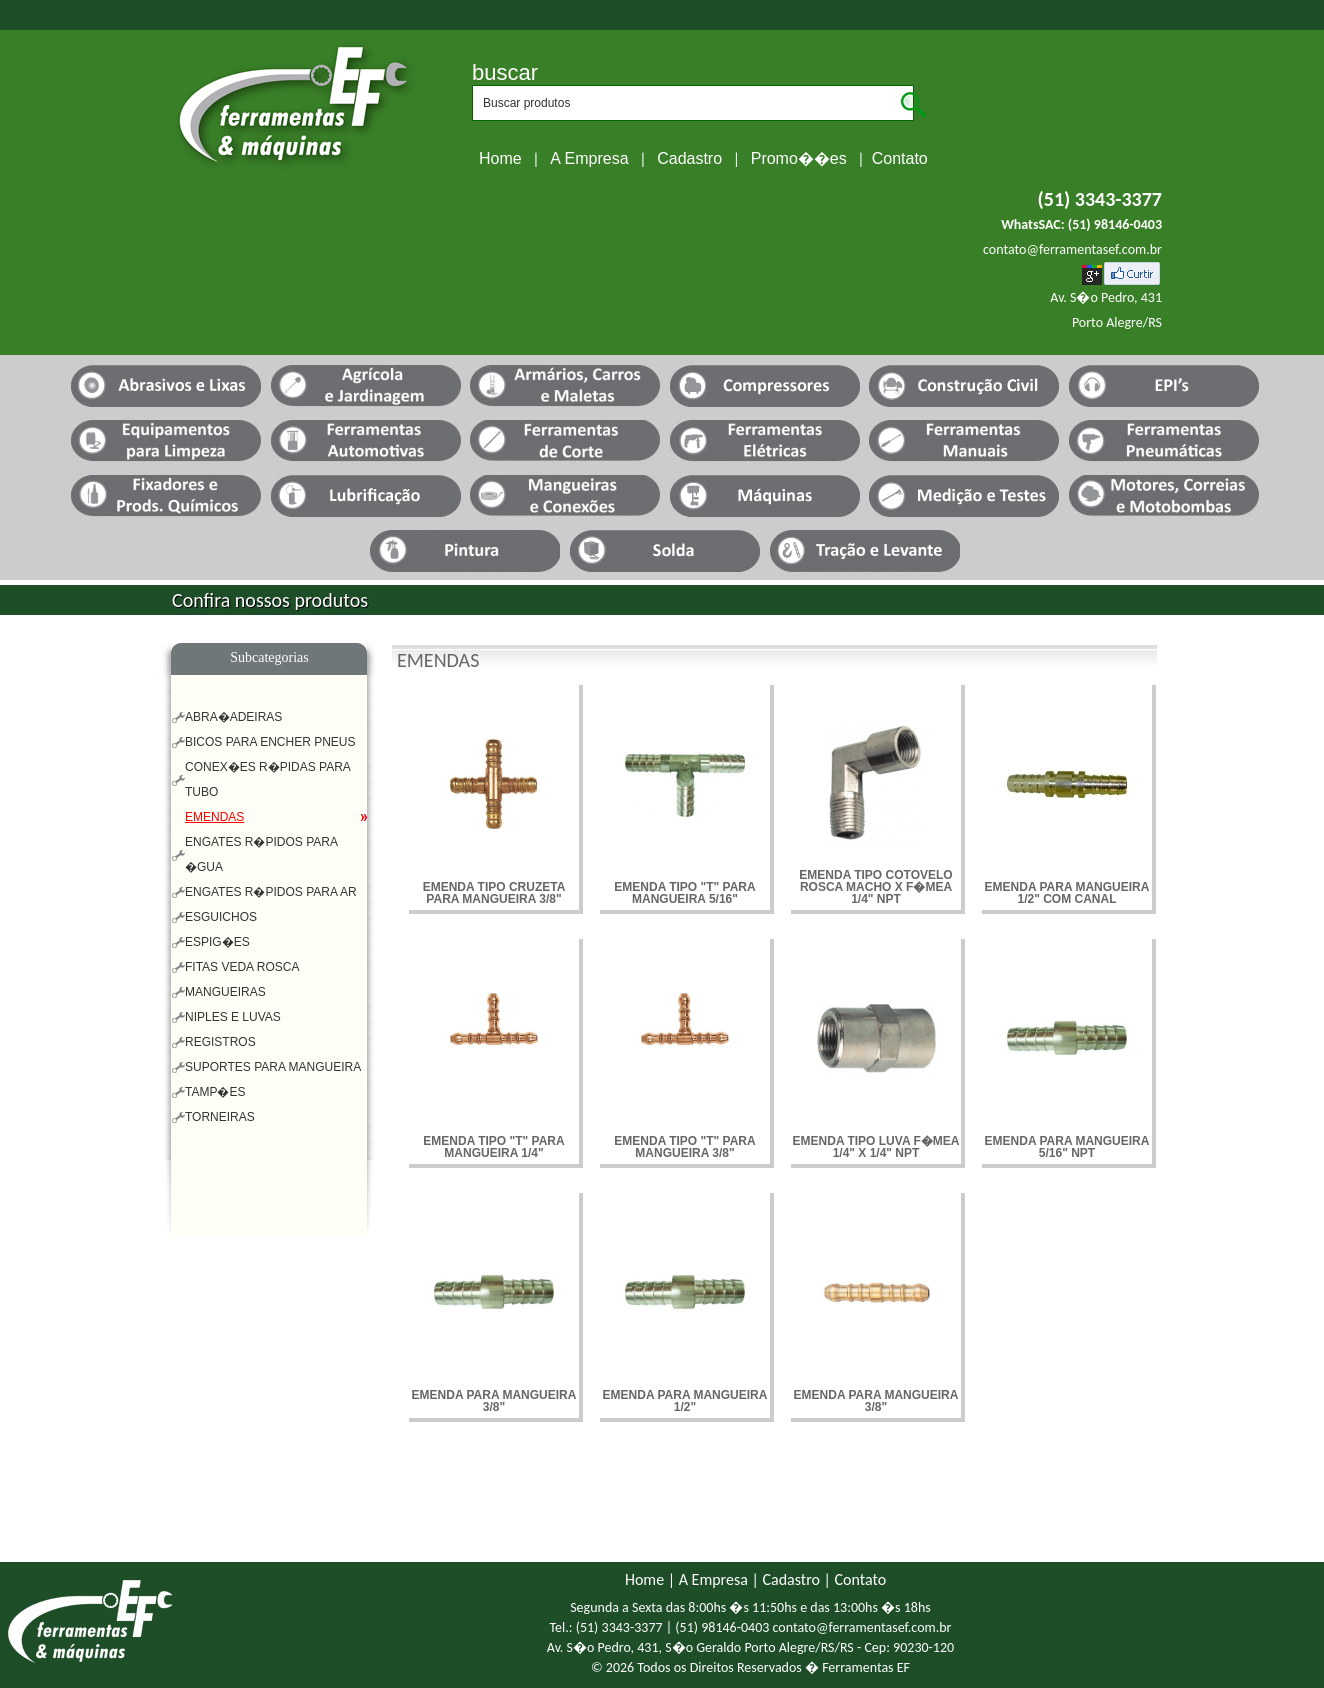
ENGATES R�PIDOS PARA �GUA (261, 854)
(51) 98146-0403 (1115, 224)
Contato (900, 158)
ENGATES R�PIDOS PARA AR (271, 892)
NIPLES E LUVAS (233, 1017)
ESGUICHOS (221, 917)
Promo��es (799, 158)
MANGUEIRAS (225, 992)
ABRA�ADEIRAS (233, 717)
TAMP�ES (215, 1092)
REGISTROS (220, 1042)
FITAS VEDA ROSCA (242, 967)
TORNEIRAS (220, 1117)
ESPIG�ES (217, 942)
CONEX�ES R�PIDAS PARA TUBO (268, 779)
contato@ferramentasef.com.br (1072, 249)
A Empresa (589, 158)
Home (500, 158)
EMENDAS (214, 817)
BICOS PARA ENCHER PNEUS (270, 742)
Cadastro (689, 158)
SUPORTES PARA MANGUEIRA (273, 1067)
